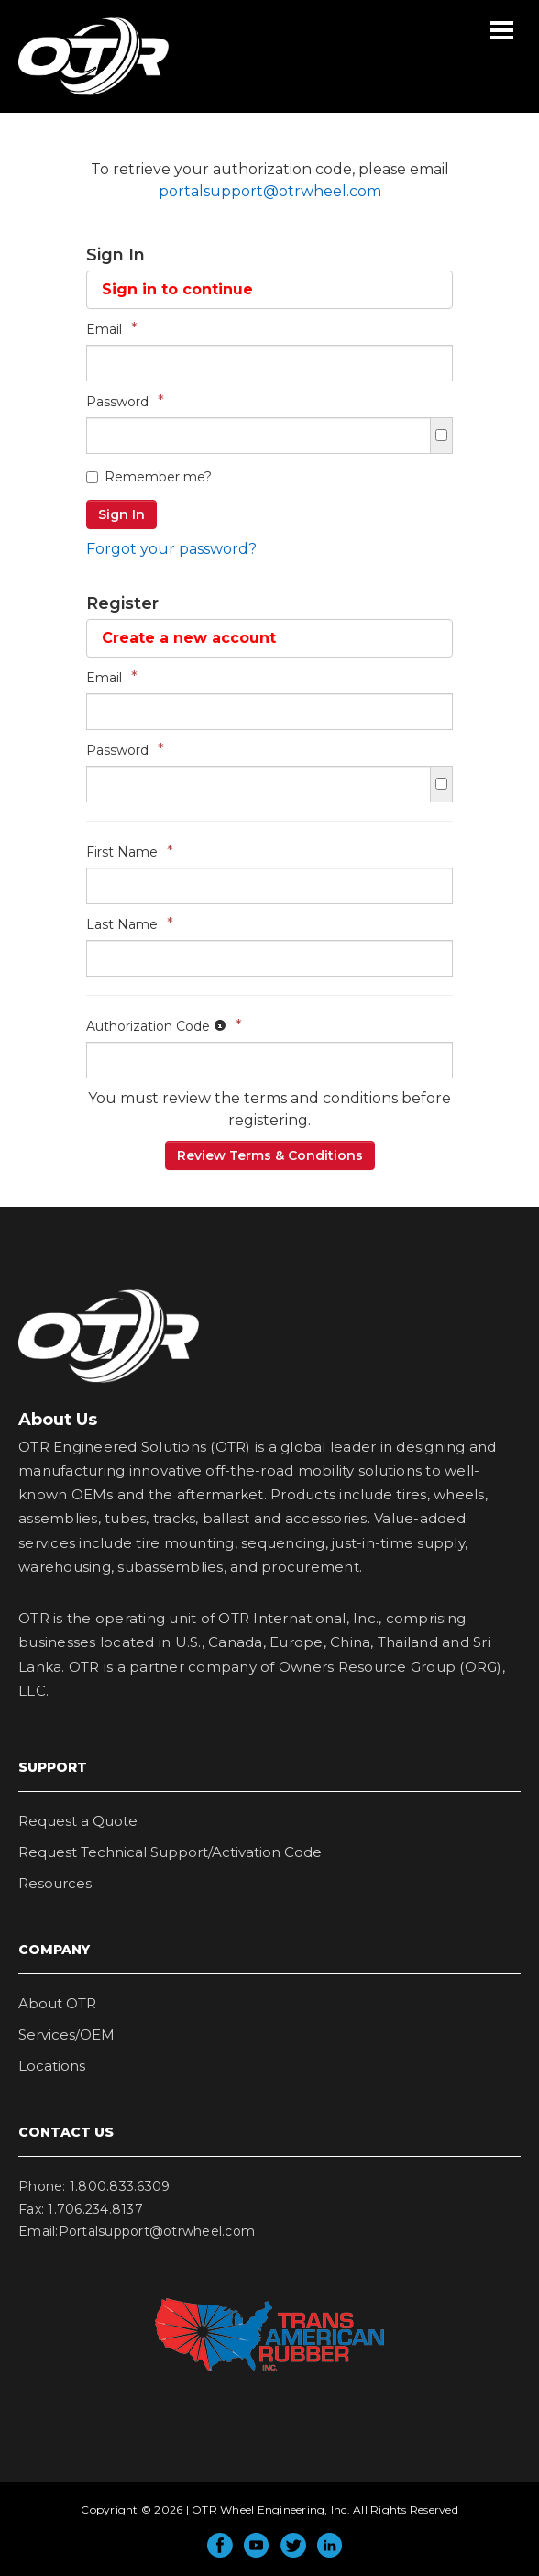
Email (112, 328)
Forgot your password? (171, 549)
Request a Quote (78, 1821)
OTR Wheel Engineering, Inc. (79, 94)
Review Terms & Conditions (270, 1155)
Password (125, 401)
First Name (129, 851)
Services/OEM (66, 2034)
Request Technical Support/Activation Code (170, 1852)
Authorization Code (164, 1025)
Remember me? (149, 477)
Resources (55, 1883)
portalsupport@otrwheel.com (270, 191)
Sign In (121, 514)
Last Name (129, 924)
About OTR (57, 2003)
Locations (51, 2065)
